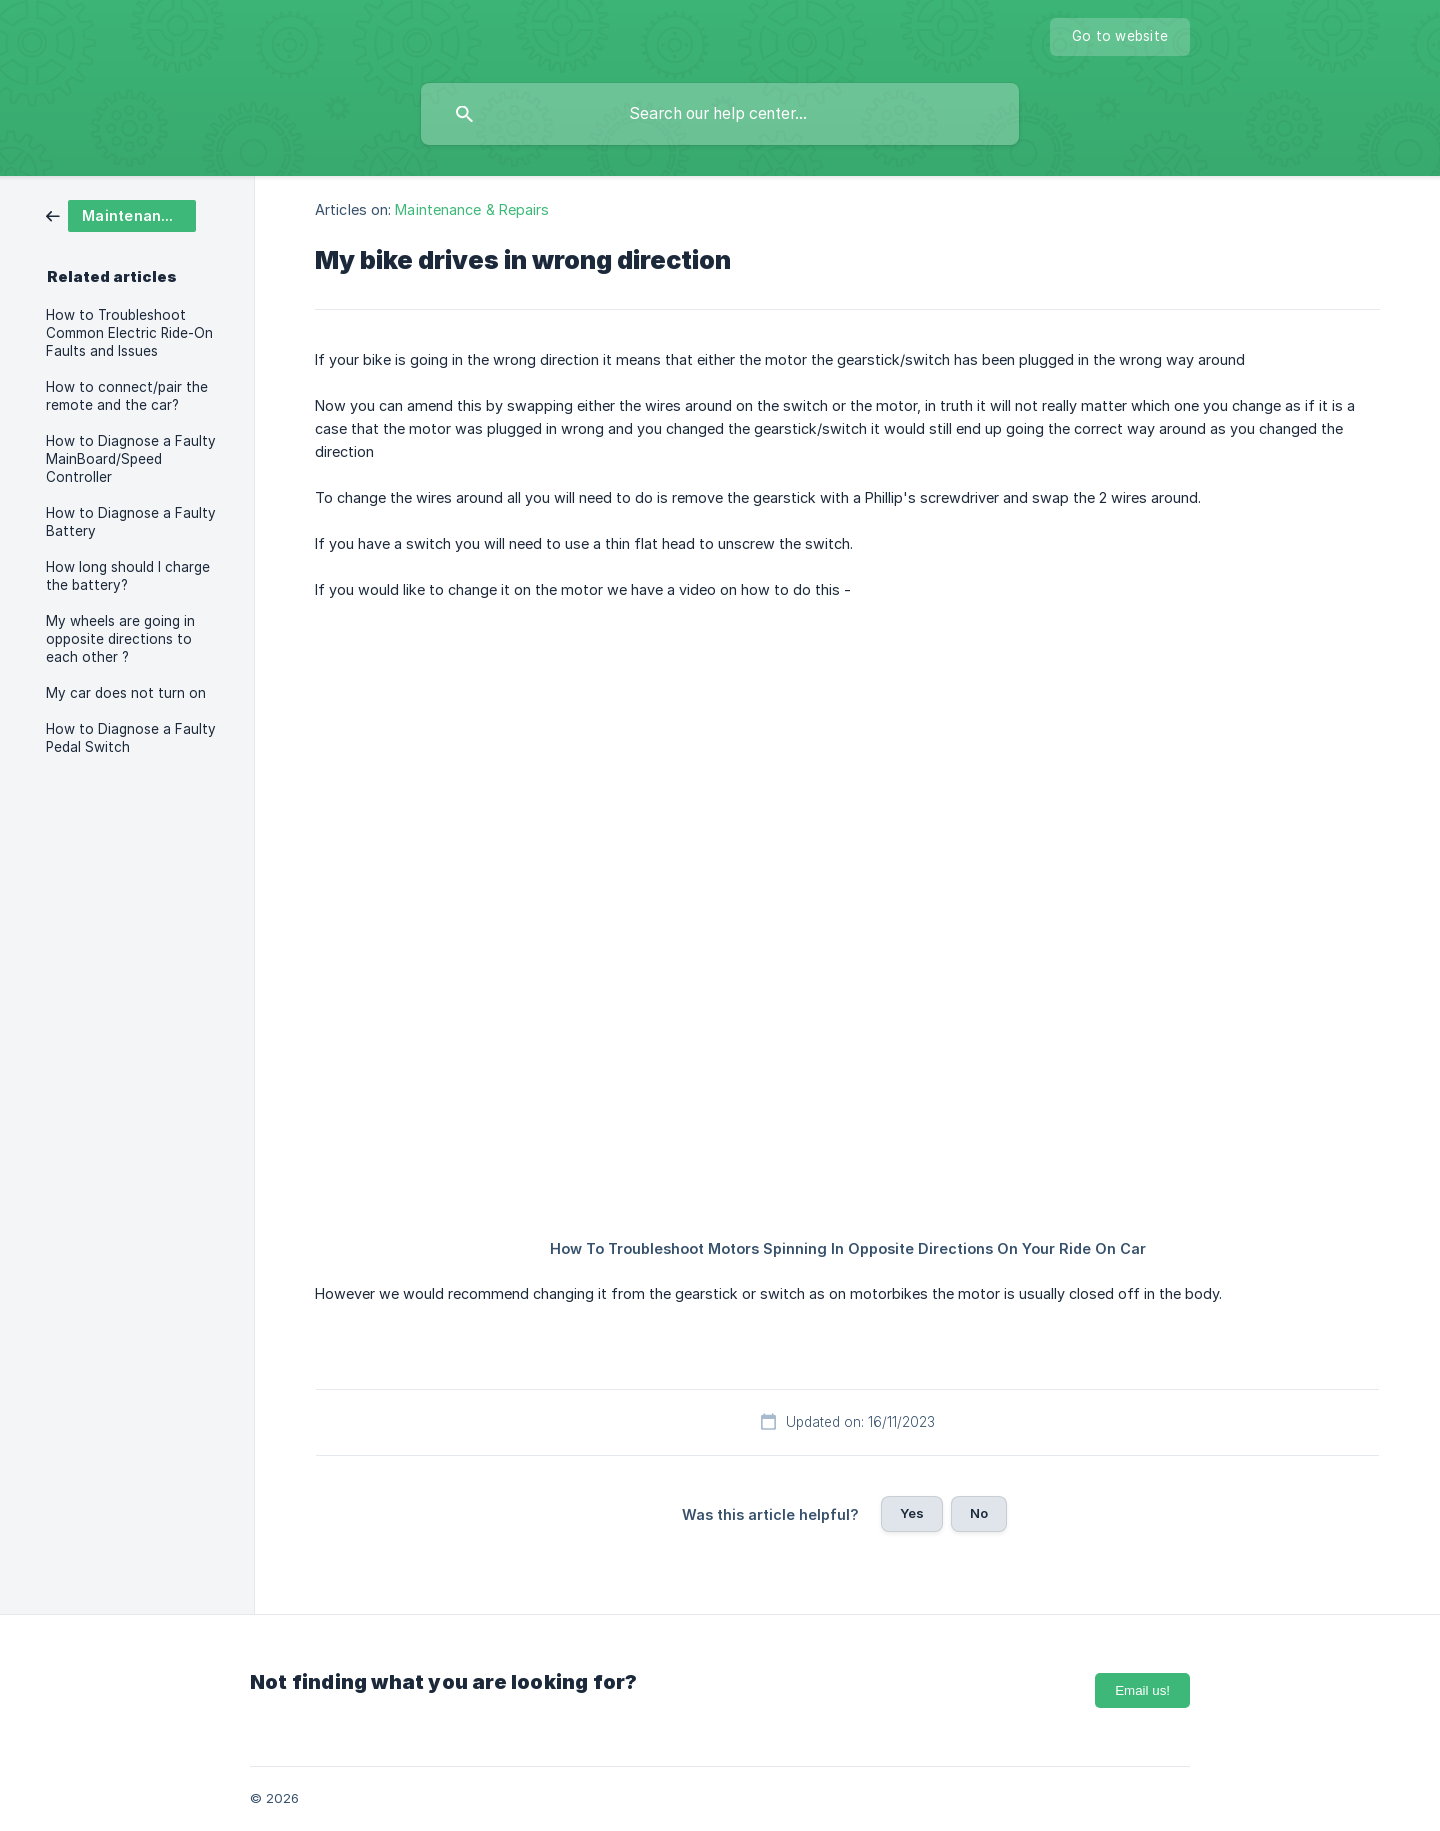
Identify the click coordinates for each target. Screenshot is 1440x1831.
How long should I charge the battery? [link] (128, 576)
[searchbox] (720, 114)
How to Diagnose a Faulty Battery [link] (131, 522)
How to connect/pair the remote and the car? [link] (127, 396)
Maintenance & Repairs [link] (472, 209)
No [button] (979, 1513)
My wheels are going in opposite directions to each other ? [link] (120, 639)
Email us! (1142, 1690)
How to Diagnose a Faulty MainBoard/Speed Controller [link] (131, 459)
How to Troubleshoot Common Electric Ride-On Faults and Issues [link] (129, 333)
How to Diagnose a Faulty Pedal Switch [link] (131, 738)
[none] (1120, 37)
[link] (121, 214)
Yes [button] (912, 1513)
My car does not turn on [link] (126, 693)
